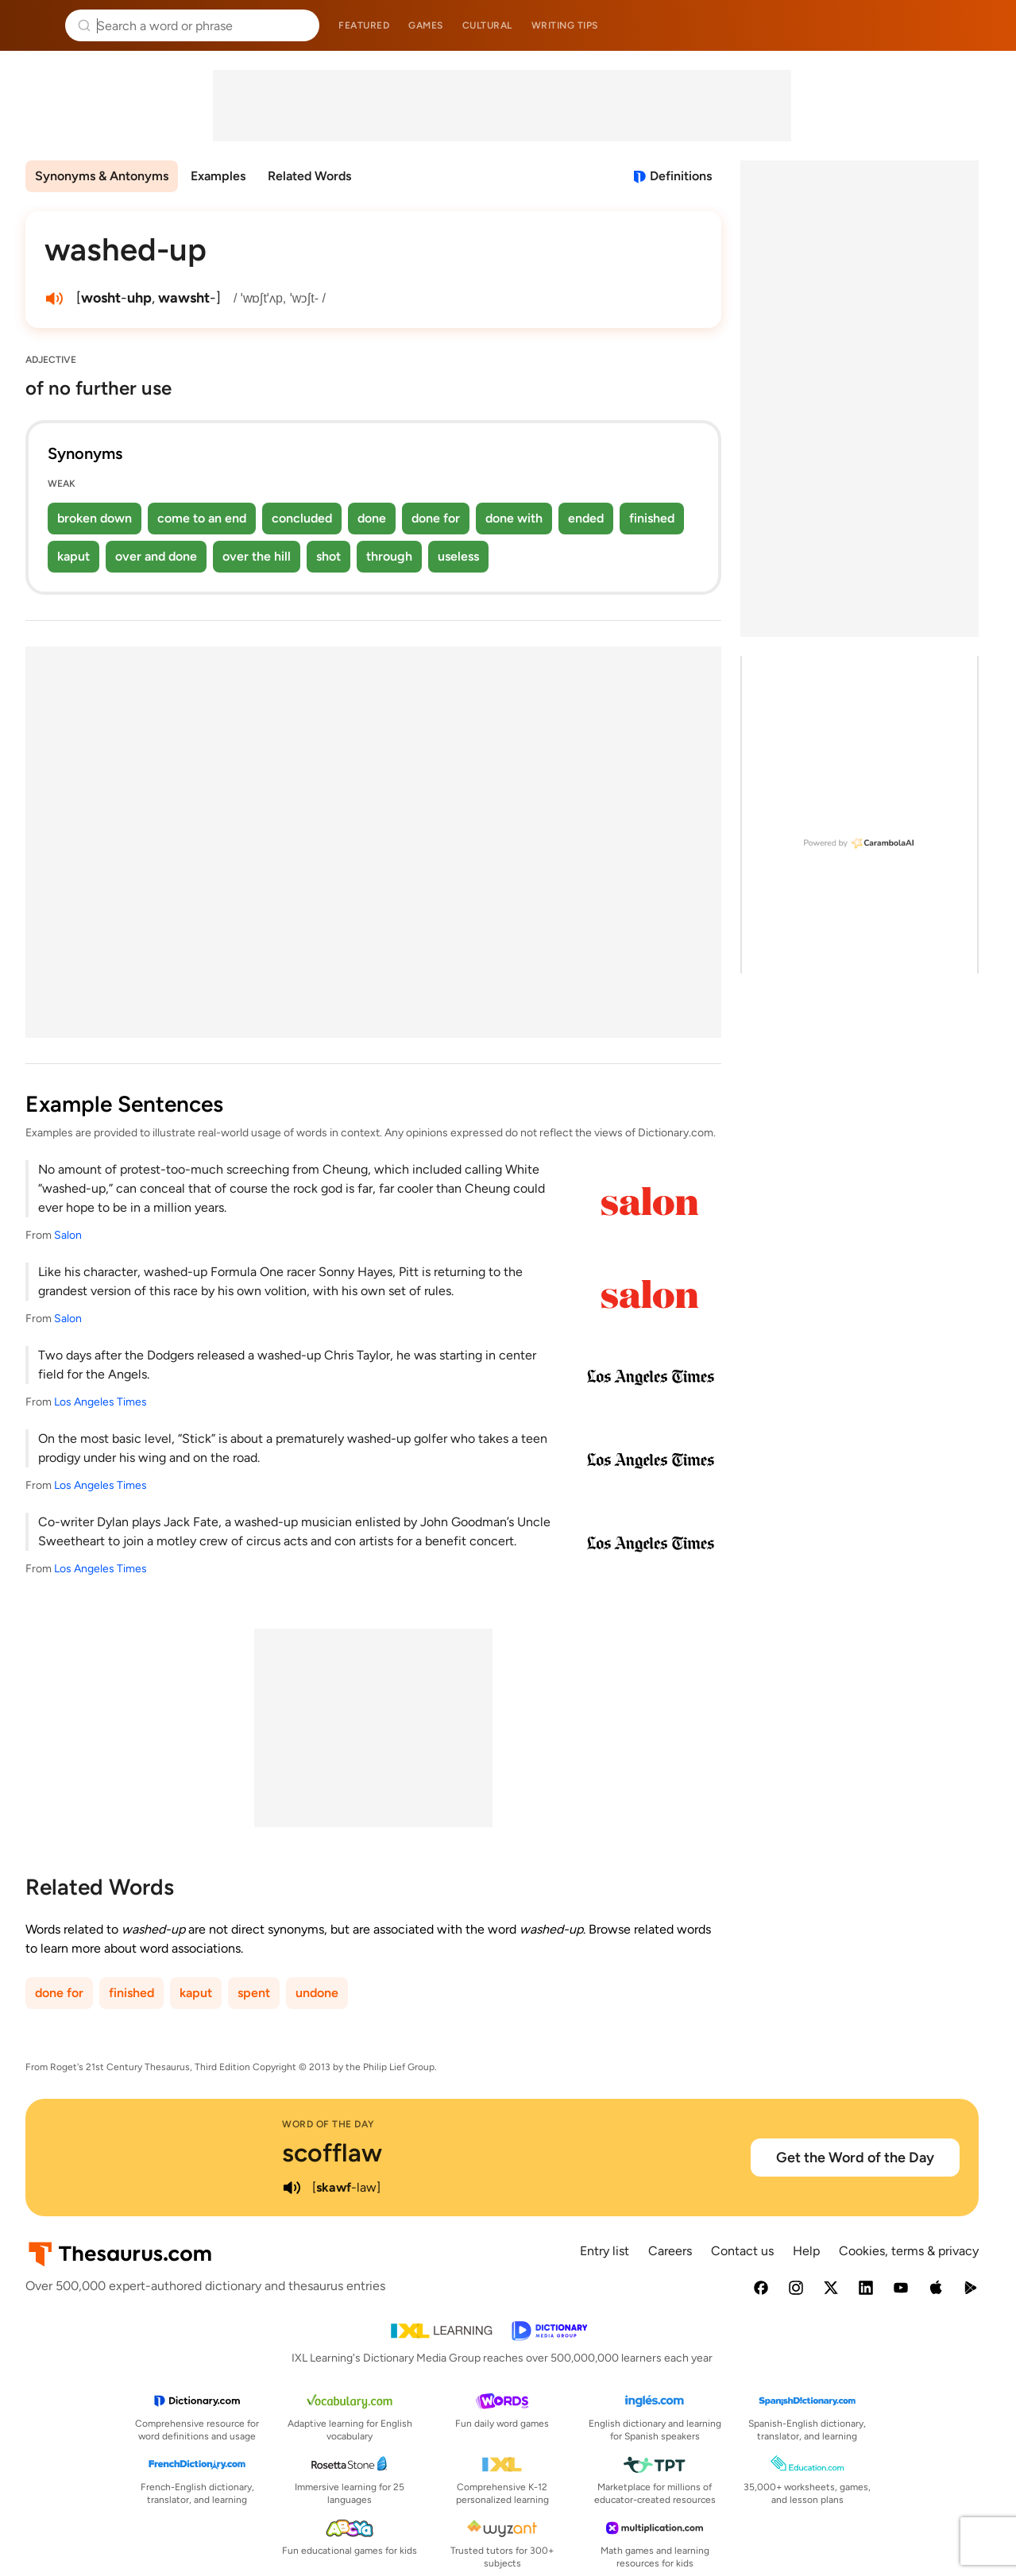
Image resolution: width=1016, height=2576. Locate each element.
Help (806, 2250)
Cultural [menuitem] (487, 25)
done (371, 518)
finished (651, 518)
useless (458, 556)
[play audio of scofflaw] (291, 2187)
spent (254, 1992)
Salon (68, 1235)
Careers (670, 2250)
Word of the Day (328, 2124)
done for (435, 518)
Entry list (604, 2250)
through (389, 556)
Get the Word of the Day (855, 2157)
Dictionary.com (981, 25)
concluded (302, 518)
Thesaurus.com (35, 25)
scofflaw (332, 2153)
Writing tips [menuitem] (564, 25)
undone (317, 1992)
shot (328, 556)
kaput (73, 556)
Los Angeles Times (100, 1402)
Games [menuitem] (425, 25)
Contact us (742, 2250)
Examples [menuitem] (218, 175)
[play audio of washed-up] (54, 298)
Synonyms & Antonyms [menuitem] (101, 175)
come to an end (201, 518)
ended (586, 518)
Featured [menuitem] (363, 25)
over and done (156, 556)
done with (514, 518)
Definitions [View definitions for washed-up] (681, 175)
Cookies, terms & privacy (909, 2250)
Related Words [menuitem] (309, 175)
